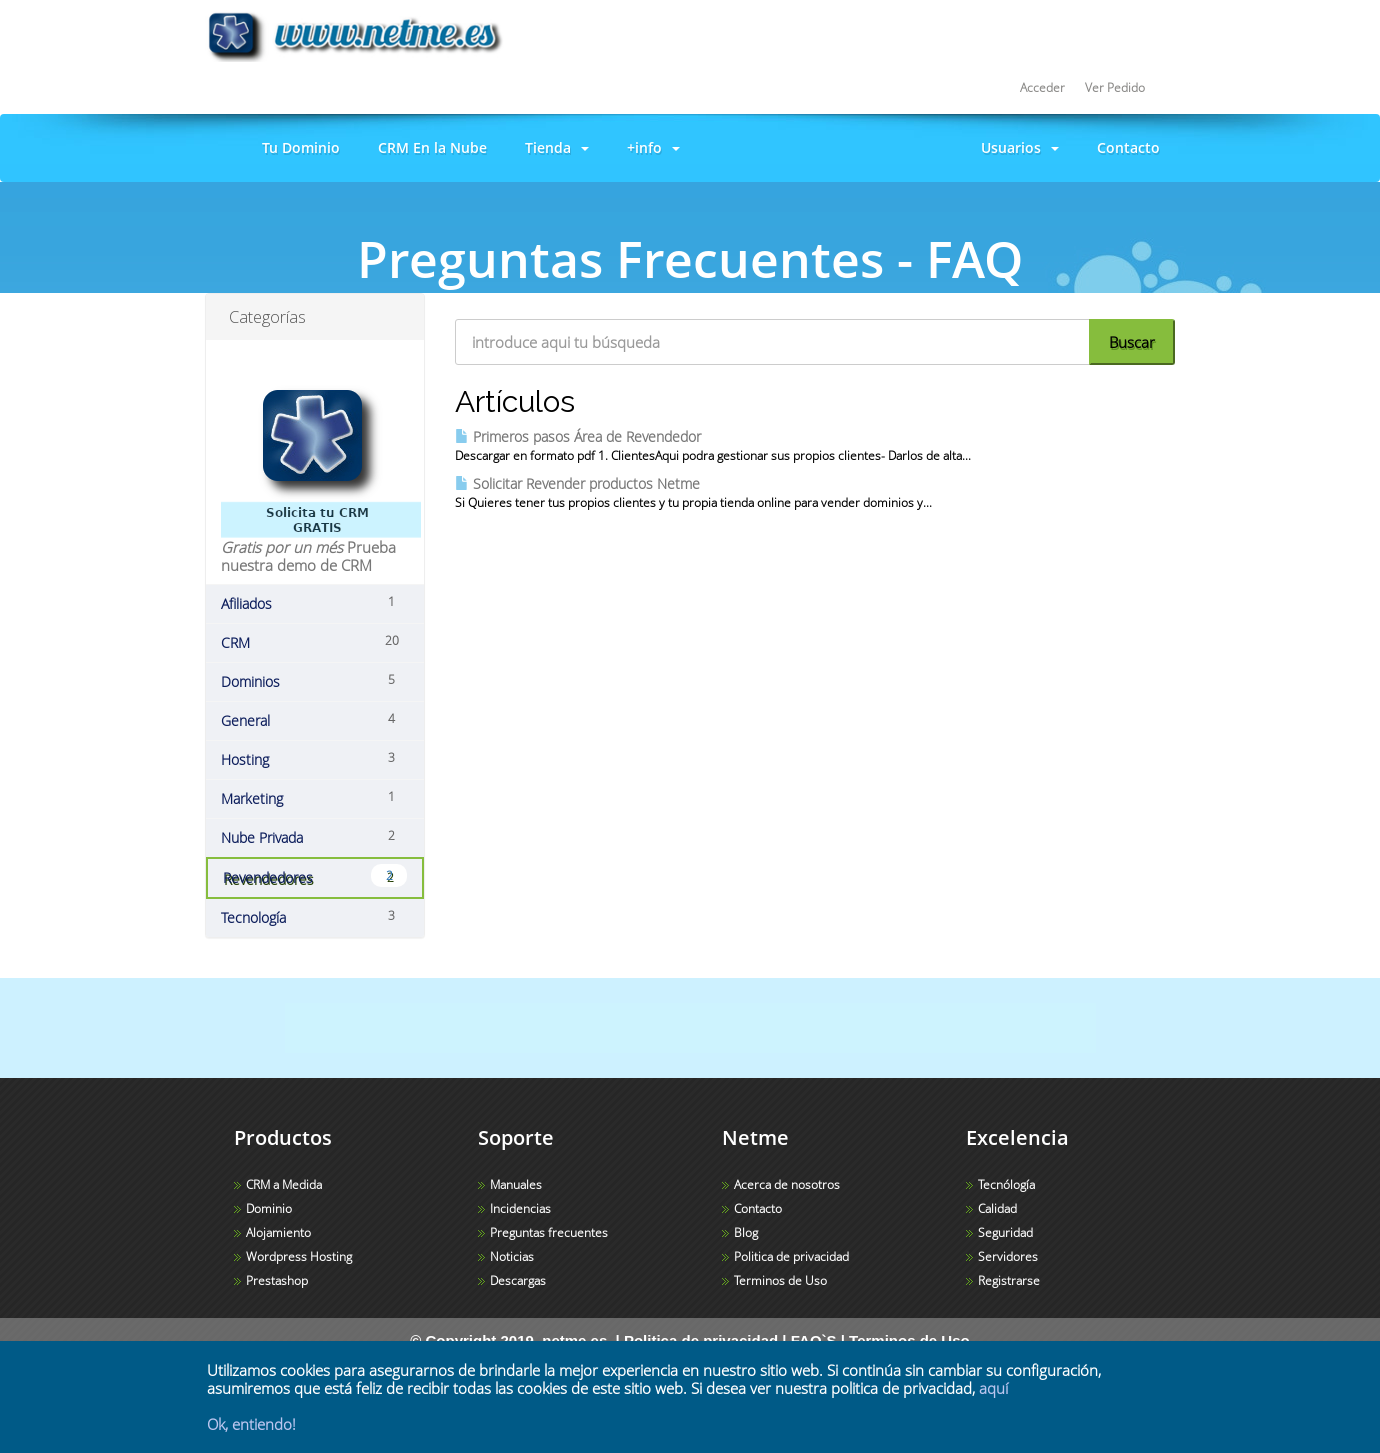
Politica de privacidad (791, 1256)
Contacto (1124, 147)
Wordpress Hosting (299, 1256)
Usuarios (1016, 147)
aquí (993, 1388)
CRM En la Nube (428, 147)
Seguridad (1005, 1232)
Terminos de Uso (780, 1280)
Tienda (553, 147)
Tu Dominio (297, 147)
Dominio (269, 1208)
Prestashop (277, 1280)
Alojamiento (278, 1232)
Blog (746, 1232)
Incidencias (520, 1208)
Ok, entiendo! (251, 1424)
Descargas (518, 1280)
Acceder (1042, 87)
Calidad (997, 1208)
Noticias (512, 1256)
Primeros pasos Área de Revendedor (578, 436)
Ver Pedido (1115, 87)
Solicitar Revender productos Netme (577, 483)
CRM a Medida (284, 1184)
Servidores (1008, 1256)
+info (649, 147)
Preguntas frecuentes (549, 1232)
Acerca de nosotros (787, 1184)
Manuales (516, 1184)
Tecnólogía (1006, 1184)
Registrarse (1009, 1280)
